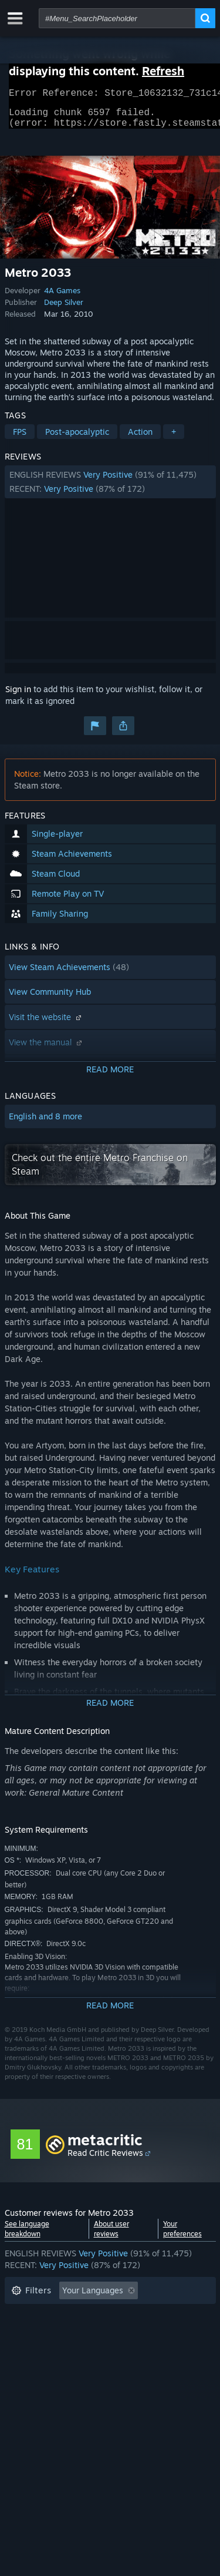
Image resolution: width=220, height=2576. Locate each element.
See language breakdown (27, 2235)
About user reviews (111, 2235)
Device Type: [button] (36, 2368)
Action (140, 439)
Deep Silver (63, 309)
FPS (19, 439)
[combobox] (117, 18)
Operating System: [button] (47, 2351)
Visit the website (46, 1024)
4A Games (62, 297)
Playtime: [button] (30, 2333)
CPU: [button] (115, 2351)
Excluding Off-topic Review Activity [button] (79, 2315)
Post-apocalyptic (77, 439)
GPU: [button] (156, 2351)
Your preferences (182, 2235)
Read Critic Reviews (105, 2160)
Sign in (18, 696)
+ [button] (173, 439)
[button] (110, 488)
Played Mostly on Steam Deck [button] (127, 2333)
